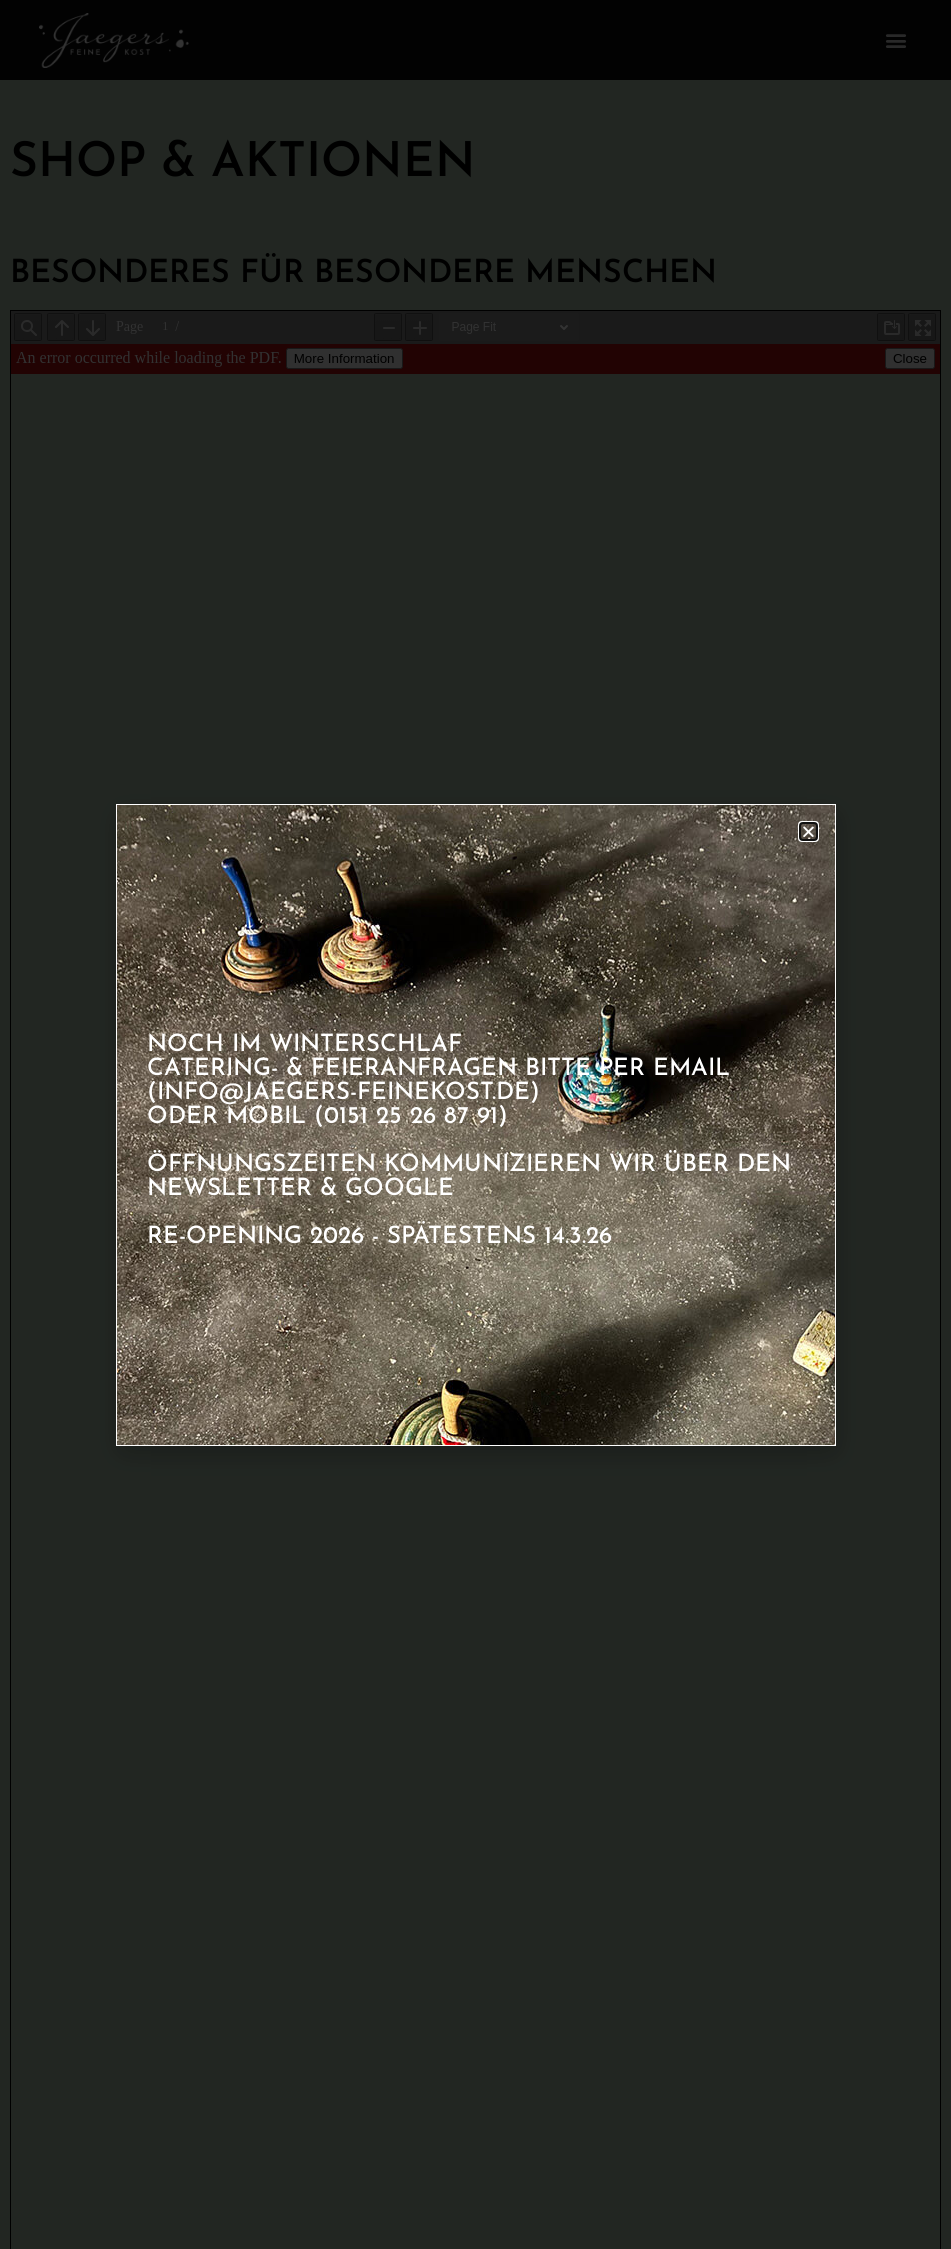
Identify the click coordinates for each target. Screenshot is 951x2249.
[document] (475, 1124)
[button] (808, 831)
